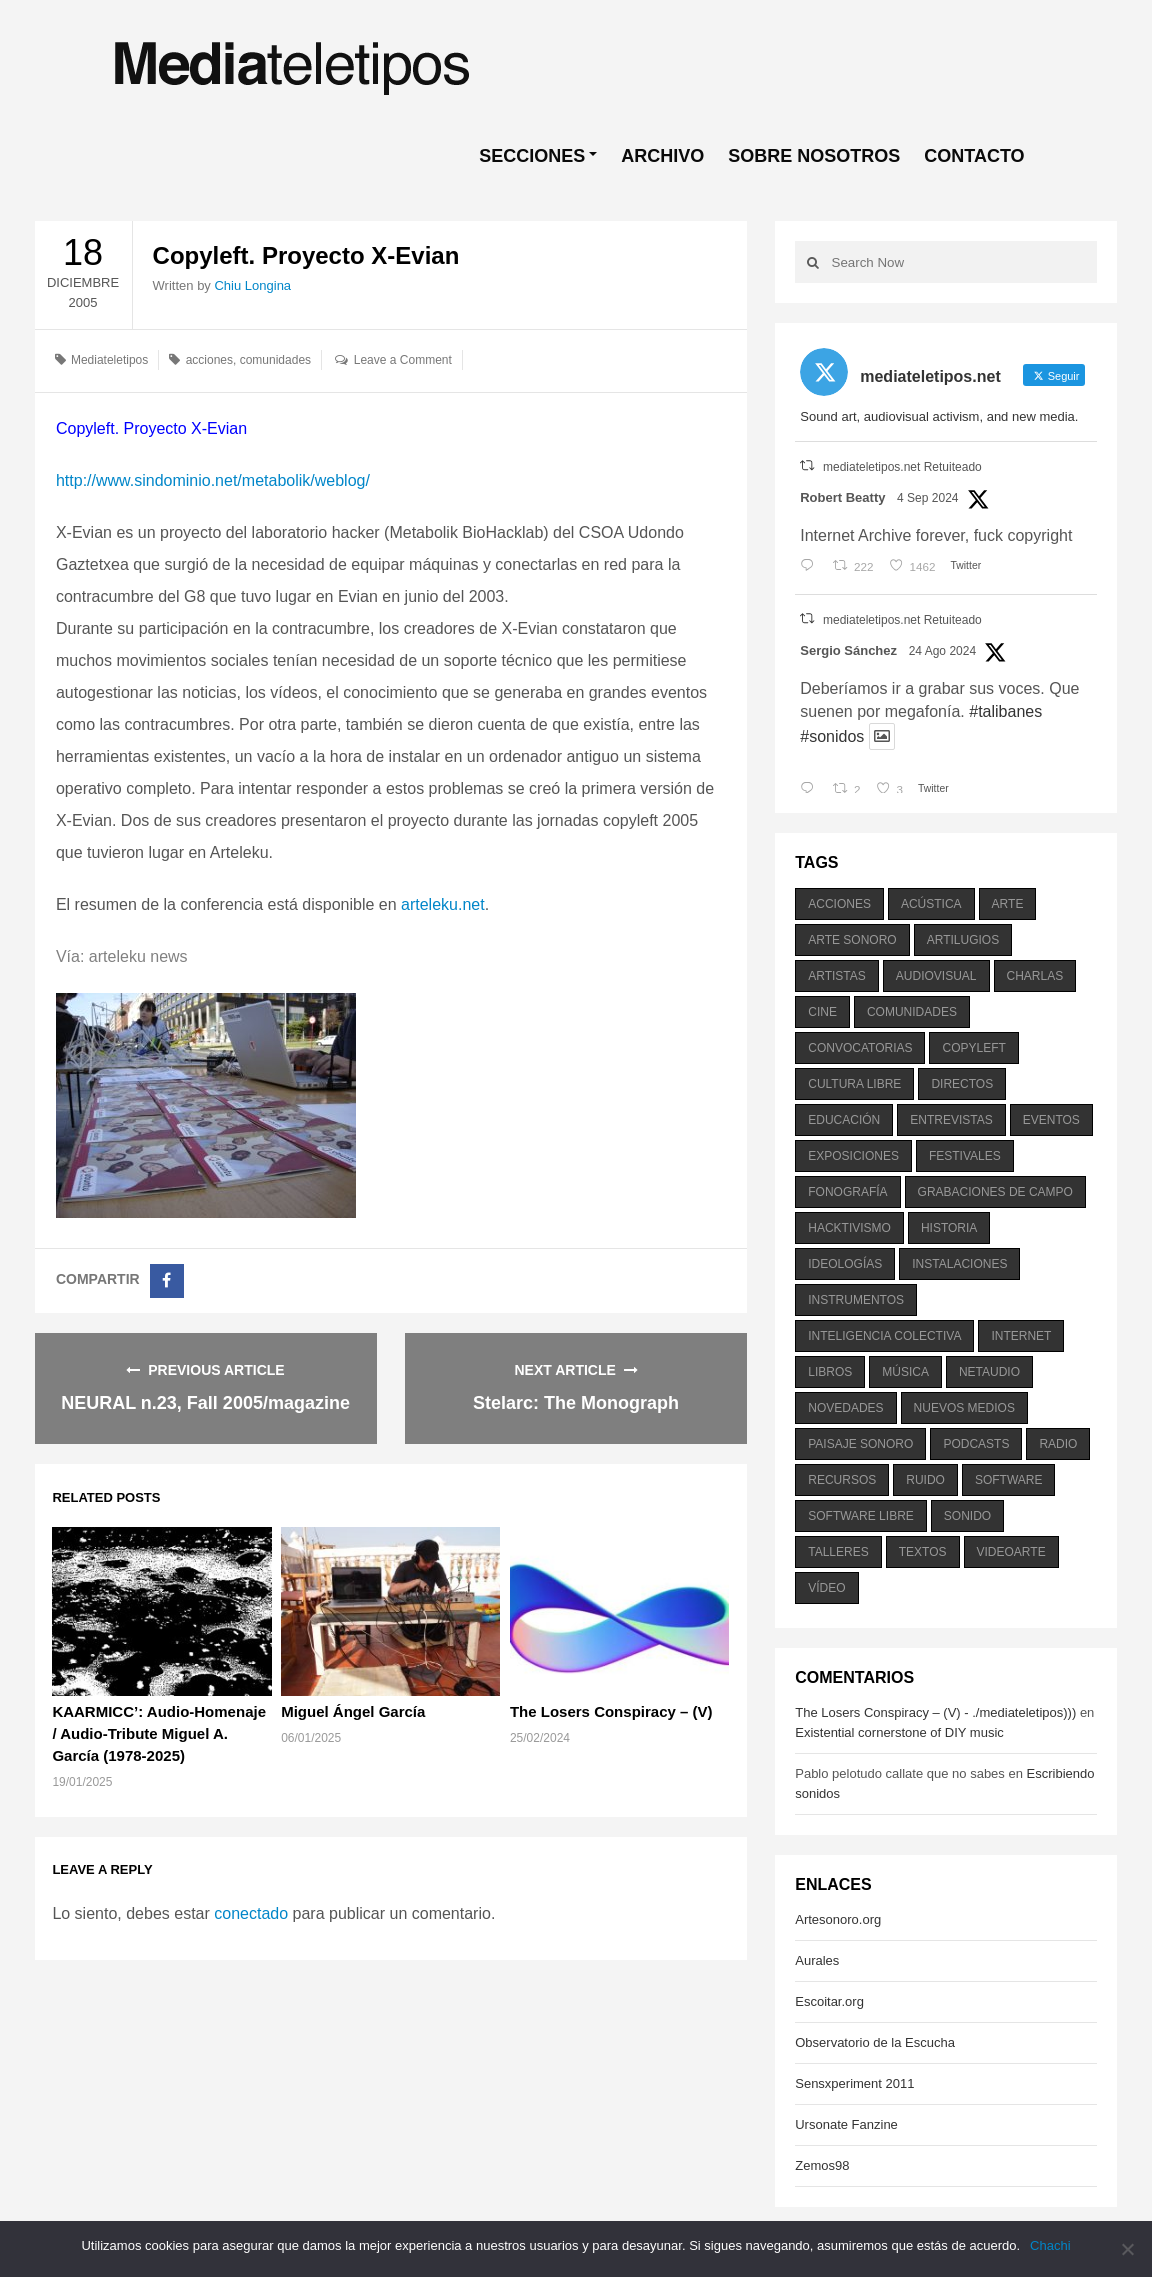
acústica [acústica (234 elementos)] (931, 904)
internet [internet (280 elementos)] (1021, 1336)
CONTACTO (974, 156)
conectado (251, 1913)
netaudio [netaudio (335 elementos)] (989, 1372)
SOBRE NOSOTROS (814, 156)
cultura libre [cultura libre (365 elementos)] (854, 1084)
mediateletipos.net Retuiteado (902, 467)
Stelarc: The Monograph (576, 1403)
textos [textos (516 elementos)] (923, 1552)
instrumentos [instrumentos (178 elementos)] (856, 1300)
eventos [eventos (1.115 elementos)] (1051, 1120)
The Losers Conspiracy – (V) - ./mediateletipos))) (935, 1712)
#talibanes (1005, 711)
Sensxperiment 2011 (854, 2083)
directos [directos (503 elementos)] (962, 1084)
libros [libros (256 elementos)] (830, 1372)
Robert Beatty (842, 497)
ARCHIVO (662, 156)
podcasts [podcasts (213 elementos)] (976, 1444)
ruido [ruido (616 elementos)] (925, 1480)
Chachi (1050, 2245)
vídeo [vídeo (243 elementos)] (826, 1588)
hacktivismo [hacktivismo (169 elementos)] (849, 1228)
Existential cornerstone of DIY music (899, 1732)
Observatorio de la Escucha (875, 2042)
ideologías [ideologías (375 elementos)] (845, 1264)
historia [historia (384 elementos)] (949, 1228)
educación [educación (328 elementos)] (844, 1120)
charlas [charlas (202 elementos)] (1035, 976)
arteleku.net (443, 904)
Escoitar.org (829, 2001)
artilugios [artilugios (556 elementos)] (963, 940)
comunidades (275, 360)
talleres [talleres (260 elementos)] (838, 1552)
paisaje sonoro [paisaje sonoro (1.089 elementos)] (860, 1444)
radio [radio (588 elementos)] (1058, 1444)
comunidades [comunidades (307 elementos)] (912, 1012)
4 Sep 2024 (927, 498)
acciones (209, 360)
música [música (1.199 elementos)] (905, 1372)
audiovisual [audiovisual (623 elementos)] (936, 976)
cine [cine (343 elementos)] (822, 1012)
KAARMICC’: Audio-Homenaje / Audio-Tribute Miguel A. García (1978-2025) (159, 1733)
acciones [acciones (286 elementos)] (839, 904)
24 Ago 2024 (942, 651)
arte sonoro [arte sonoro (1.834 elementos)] (852, 940)
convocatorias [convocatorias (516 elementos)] (860, 1048)
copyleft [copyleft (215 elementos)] (973, 1048)
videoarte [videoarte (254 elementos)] (1011, 1552)
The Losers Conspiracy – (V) (611, 1711)
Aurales (817, 1960)
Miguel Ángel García (353, 1711)
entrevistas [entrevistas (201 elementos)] (951, 1120)
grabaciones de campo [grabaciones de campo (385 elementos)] (995, 1192)
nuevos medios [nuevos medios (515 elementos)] (964, 1408)
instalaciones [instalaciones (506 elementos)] (959, 1264)
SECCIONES (532, 156)
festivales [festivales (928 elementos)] (965, 1156)
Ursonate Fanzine (846, 2124)
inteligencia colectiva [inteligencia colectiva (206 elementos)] (884, 1336)
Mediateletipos (109, 360)
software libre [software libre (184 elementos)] (861, 1516)
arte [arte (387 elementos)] (1008, 904)
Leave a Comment (403, 360)
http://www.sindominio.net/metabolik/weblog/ (213, 480)
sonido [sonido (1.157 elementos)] (967, 1516)
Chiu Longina (252, 285)
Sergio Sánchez (848, 650)
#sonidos (832, 736)
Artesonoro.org (838, 1919)
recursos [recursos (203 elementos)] (842, 1480)
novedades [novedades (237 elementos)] (845, 1408)
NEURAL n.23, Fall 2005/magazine (205, 1403)
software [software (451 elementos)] (1009, 1480)
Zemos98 (822, 2165)
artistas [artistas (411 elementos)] (837, 976)
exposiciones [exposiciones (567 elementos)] (853, 1156)
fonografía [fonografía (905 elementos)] (847, 1192)
